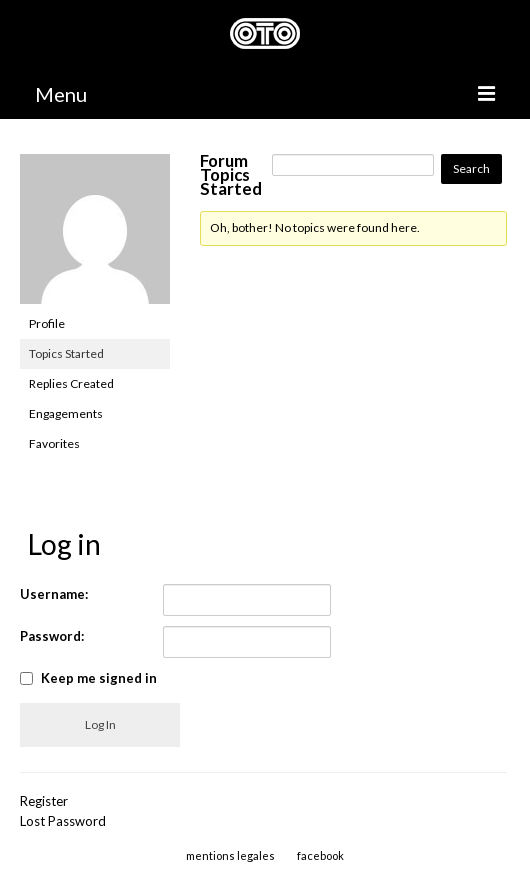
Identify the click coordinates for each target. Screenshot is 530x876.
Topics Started (66, 353)
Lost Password (63, 821)
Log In (100, 724)
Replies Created (71, 383)
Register (44, 801)
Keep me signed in (99, 678)
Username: (54, 594)
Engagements (66, 413)
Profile (47, 323)
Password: (52, 636)
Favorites (54, 443)
